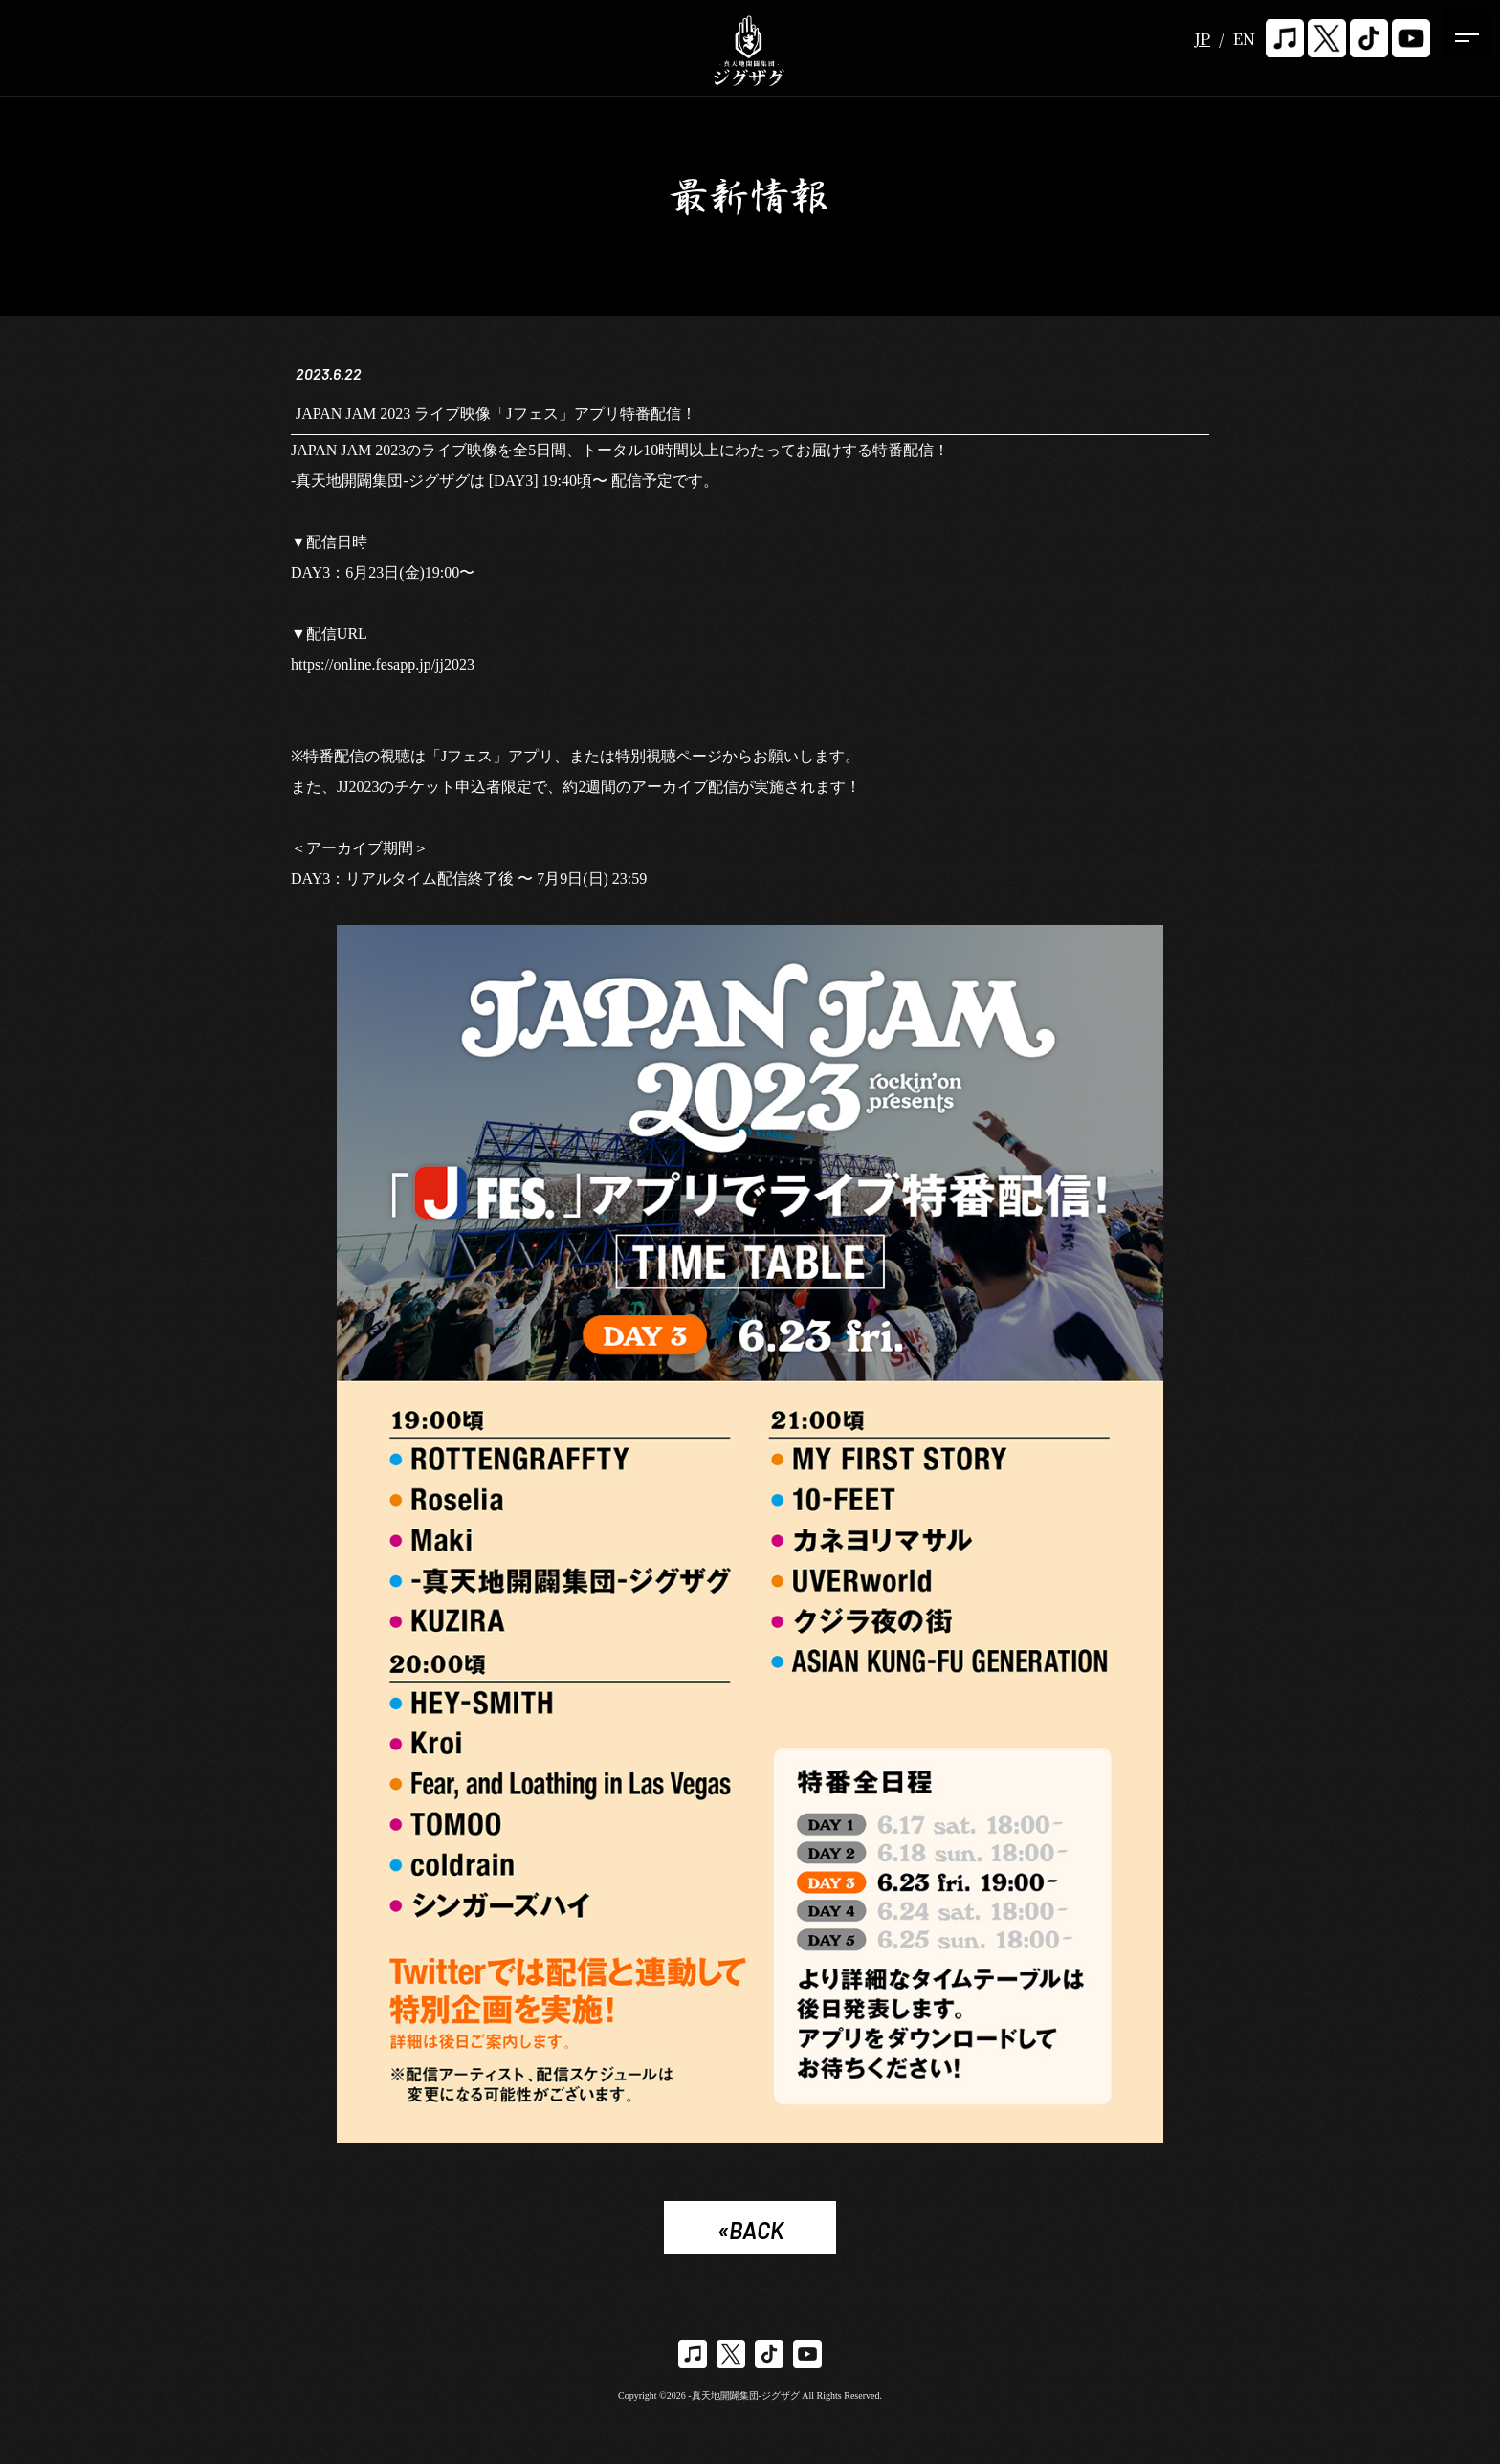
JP (1202, 39)
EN (1244, 39)
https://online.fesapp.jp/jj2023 (382, 666)
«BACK (750, 2232)
